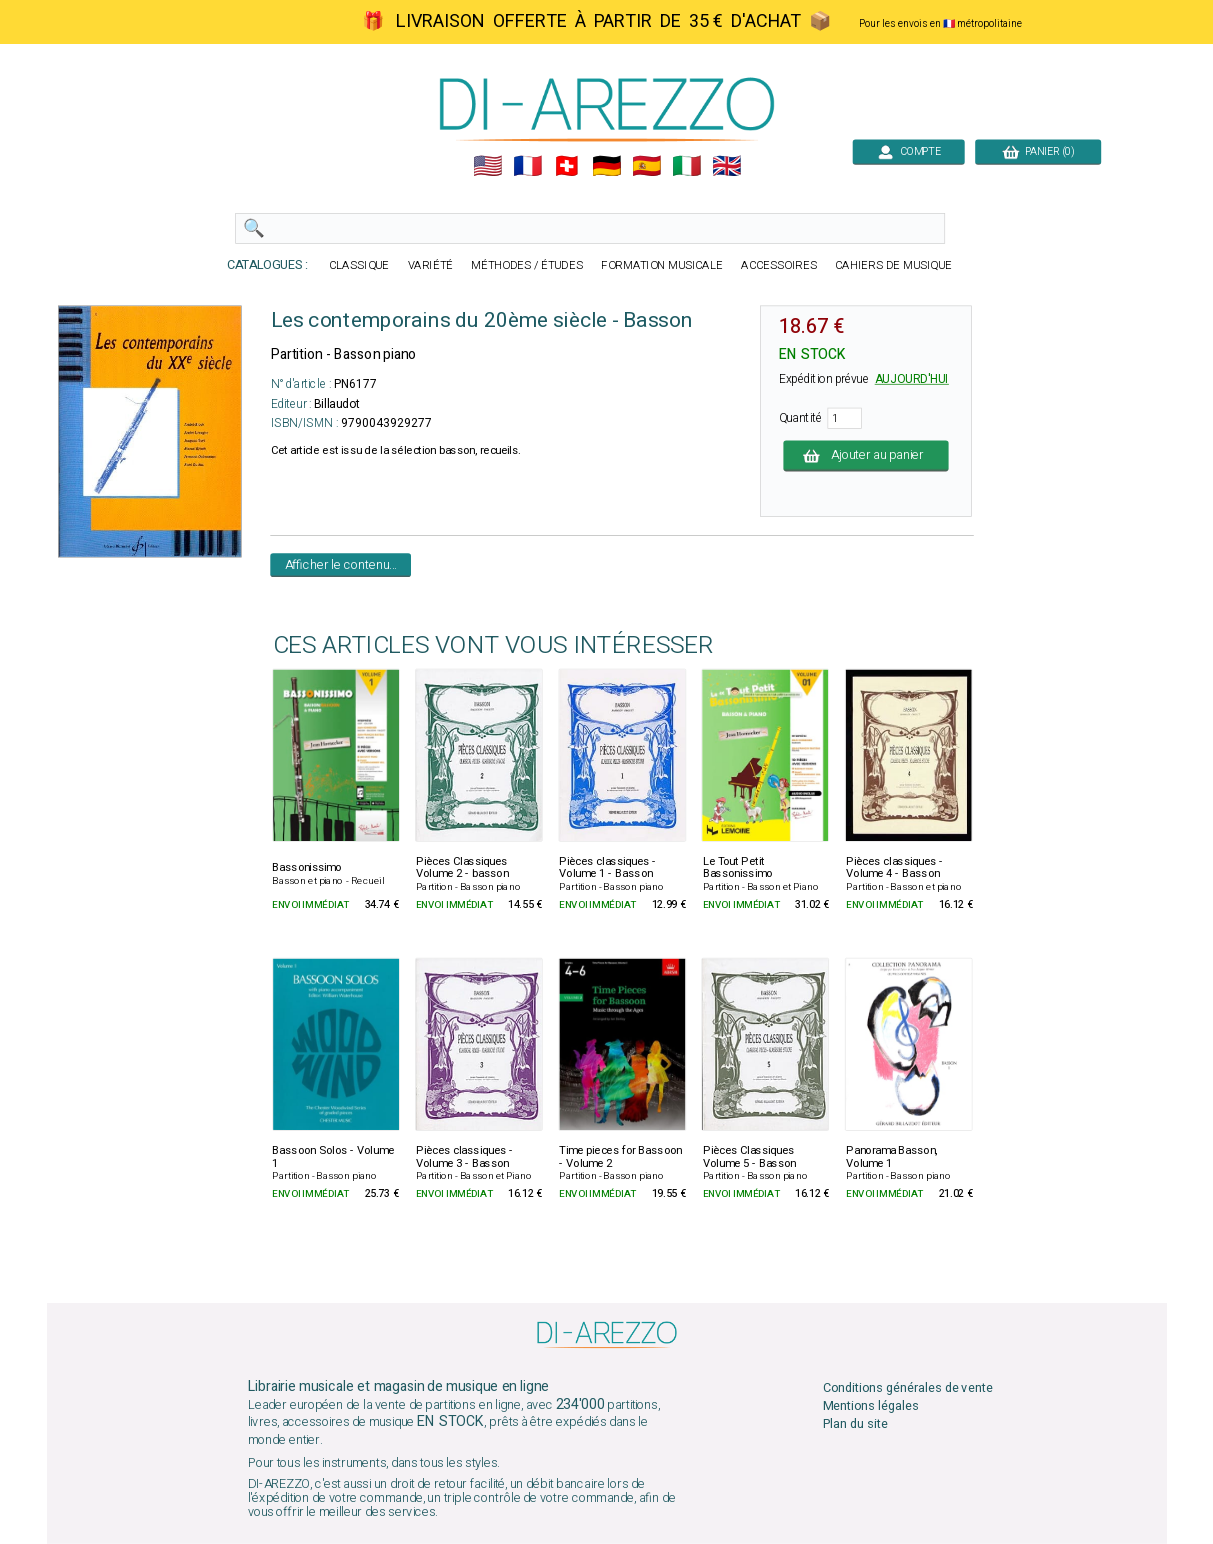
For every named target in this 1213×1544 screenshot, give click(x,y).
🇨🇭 (566, 166)
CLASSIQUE (359, 265)
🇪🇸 (646, 166)
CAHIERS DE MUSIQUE (893, 265)
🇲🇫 (526, 166)
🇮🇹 (686, 166)
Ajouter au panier (865, 455)
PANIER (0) (1038, 151)
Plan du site (854, 1424)
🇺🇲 (486, 166)
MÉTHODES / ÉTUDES (527, 265)
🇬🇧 (726, 166)
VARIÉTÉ (430, 265)
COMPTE (908, 151)
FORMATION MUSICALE (662, 265)
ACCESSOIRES (779, 265)
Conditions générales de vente (907, 1388)
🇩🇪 (606, 166)
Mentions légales (870, 1406)
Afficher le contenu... (340, 564)
